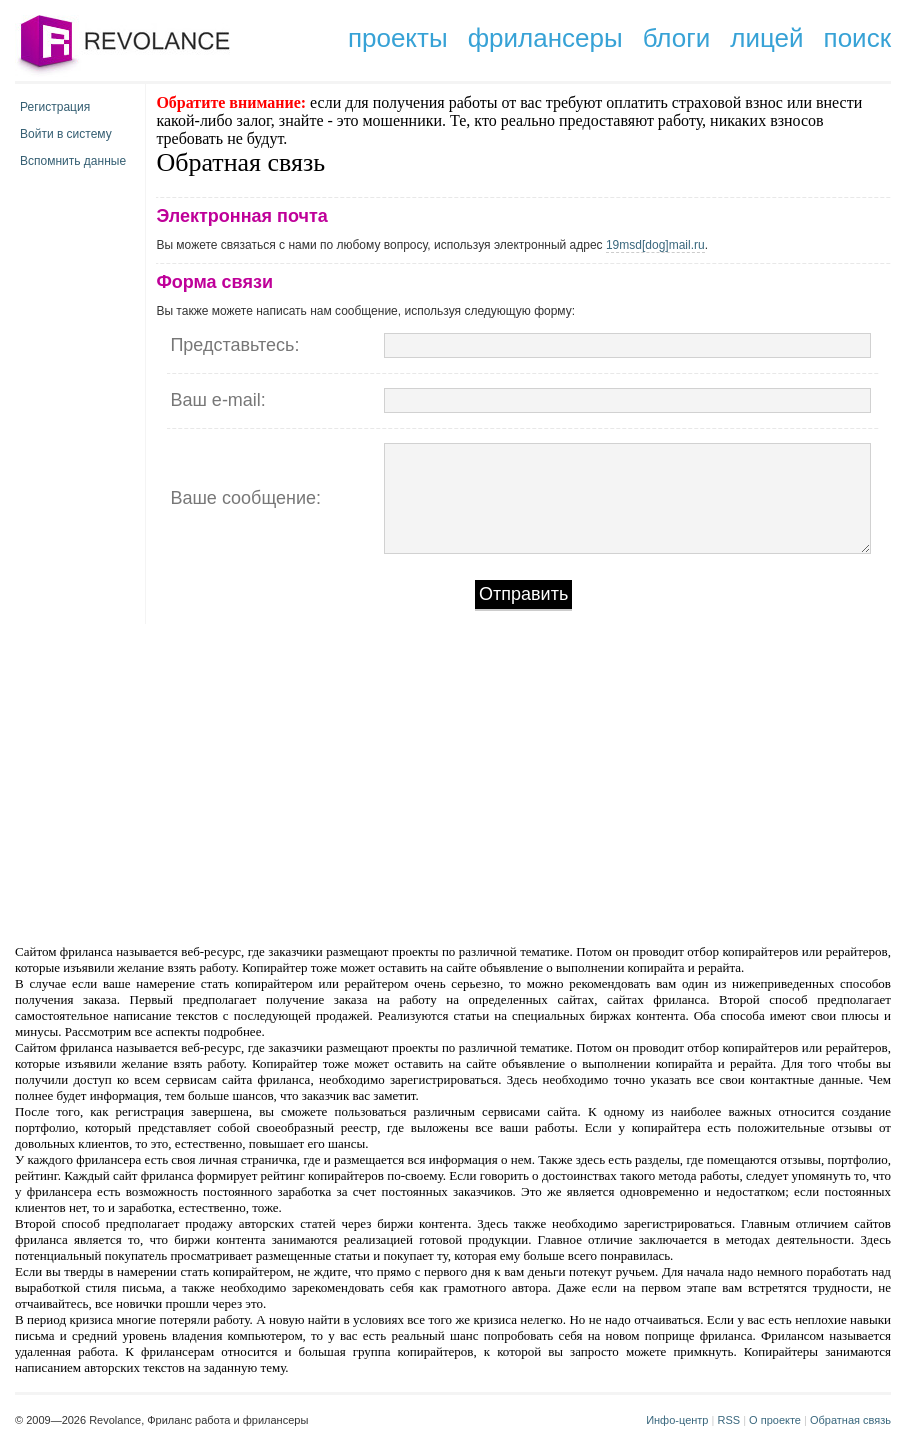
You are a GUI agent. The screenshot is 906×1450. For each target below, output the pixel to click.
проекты (398, 38)
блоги (677, 38)
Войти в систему (66, 134)
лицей (766, 38)
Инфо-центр (677, 1420)
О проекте (775, 1420)
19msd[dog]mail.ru (655, 245)
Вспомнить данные (73, 161)
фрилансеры (545, 38)
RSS (728, 1420)
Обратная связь (850, 1420)
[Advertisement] (283, 782)
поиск (857, 38)
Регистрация (55, 107)
